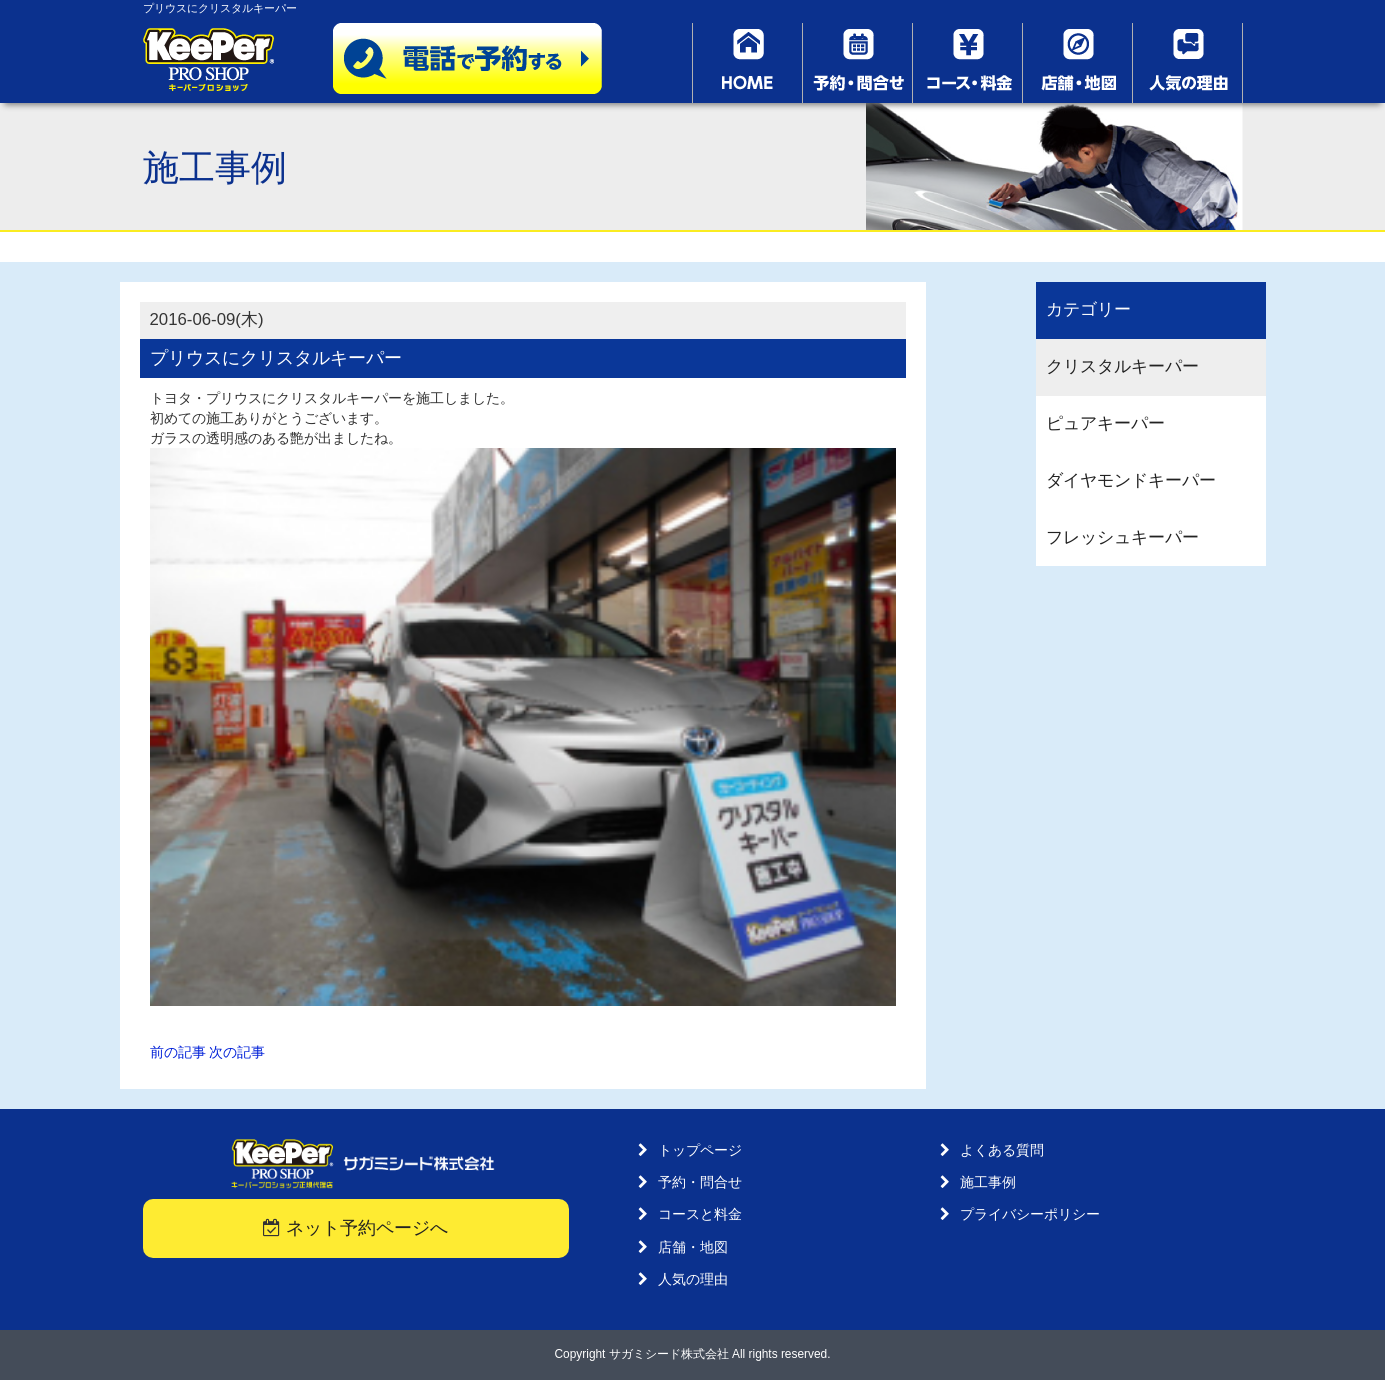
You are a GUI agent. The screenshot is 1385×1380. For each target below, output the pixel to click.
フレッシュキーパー (1122, 537)
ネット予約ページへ (355, 1228)
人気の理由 (693, 1279)
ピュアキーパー (1105, 423)
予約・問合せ (700, 1182)
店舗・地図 (693, 1247)
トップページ (700, 1150)
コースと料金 (700, 1214)
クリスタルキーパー (1122, 366)
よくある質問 (1002, 1150)
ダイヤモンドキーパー (1131, 480)
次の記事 (237, 1052)
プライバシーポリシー (1030, 1214)
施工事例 (988, 1182)
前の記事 (178, 1052)
